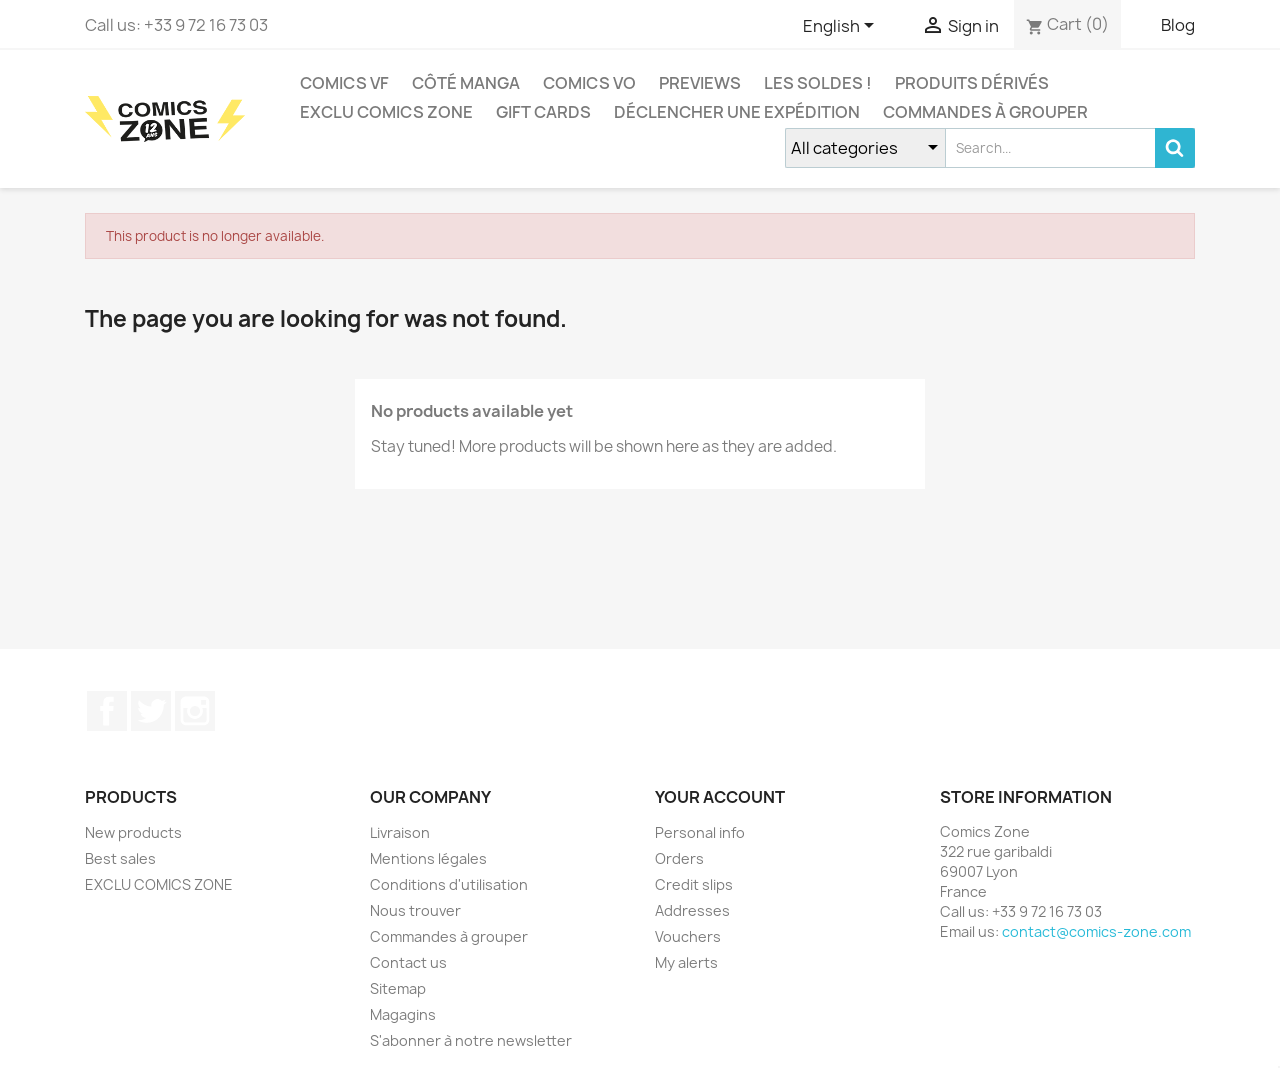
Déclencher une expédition (737, 112)
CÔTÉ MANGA (466, 83)
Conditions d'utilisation (449, 884)
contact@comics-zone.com (1096, 931)
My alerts (686, 962)
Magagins (403, 1014)
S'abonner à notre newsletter (471, 1040)
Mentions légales (428, 858)
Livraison (400, 832)
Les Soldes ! (818, 83)
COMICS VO (589, 83)
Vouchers (688, 936)
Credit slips (694, 884)
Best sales (120, 858)
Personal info (700, 832)
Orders (679, 858)
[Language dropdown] (842, 27)
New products (133, 832)
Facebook (107, 711)
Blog (1178, 25)
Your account (720, 797)
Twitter (151, 711)
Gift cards (543, 112)
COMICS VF (344, 83)
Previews (700, 83)
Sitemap (398, 988)
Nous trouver (415, 910)
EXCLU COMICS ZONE (386, 112)
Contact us (408, 962)
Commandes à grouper (985, 112)
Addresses (692, 910)
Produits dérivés (972, 83)
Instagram (195, 711)
